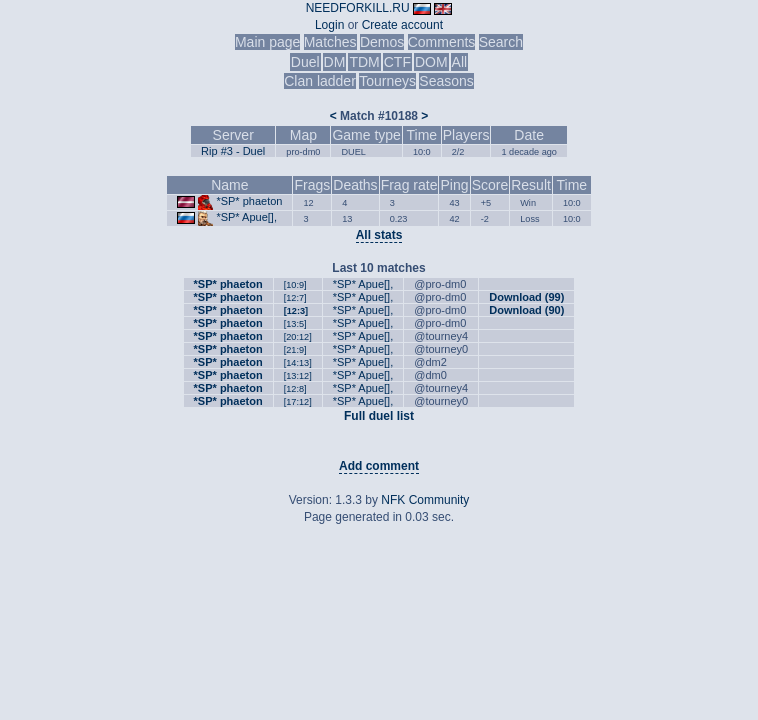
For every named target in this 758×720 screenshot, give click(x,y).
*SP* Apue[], (246, 217)
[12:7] (295, 298)
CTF (397, 62)
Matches (330, 42)
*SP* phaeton (249, 201)
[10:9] (295, 285)
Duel (305, 62)
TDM (364, 62)
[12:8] (295, 389)
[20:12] (298, 337)
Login (329, 25)
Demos (382, 42)
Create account (402, 25)
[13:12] (298, 376)
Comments (442, 42)
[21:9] (295, 350)
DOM (431, 62)
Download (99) (526, 297)
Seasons (446, 81)
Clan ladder (320, 81)
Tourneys (387, 81)
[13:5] (295, 324)
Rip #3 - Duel (233, 151)
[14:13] (298, 363)
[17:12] (298, 402)
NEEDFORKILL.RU (358, 8)
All (460, 62)
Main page (267, 42)
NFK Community (425, 500)
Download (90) (526, 310)
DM (335, 62)
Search (501, 42)
